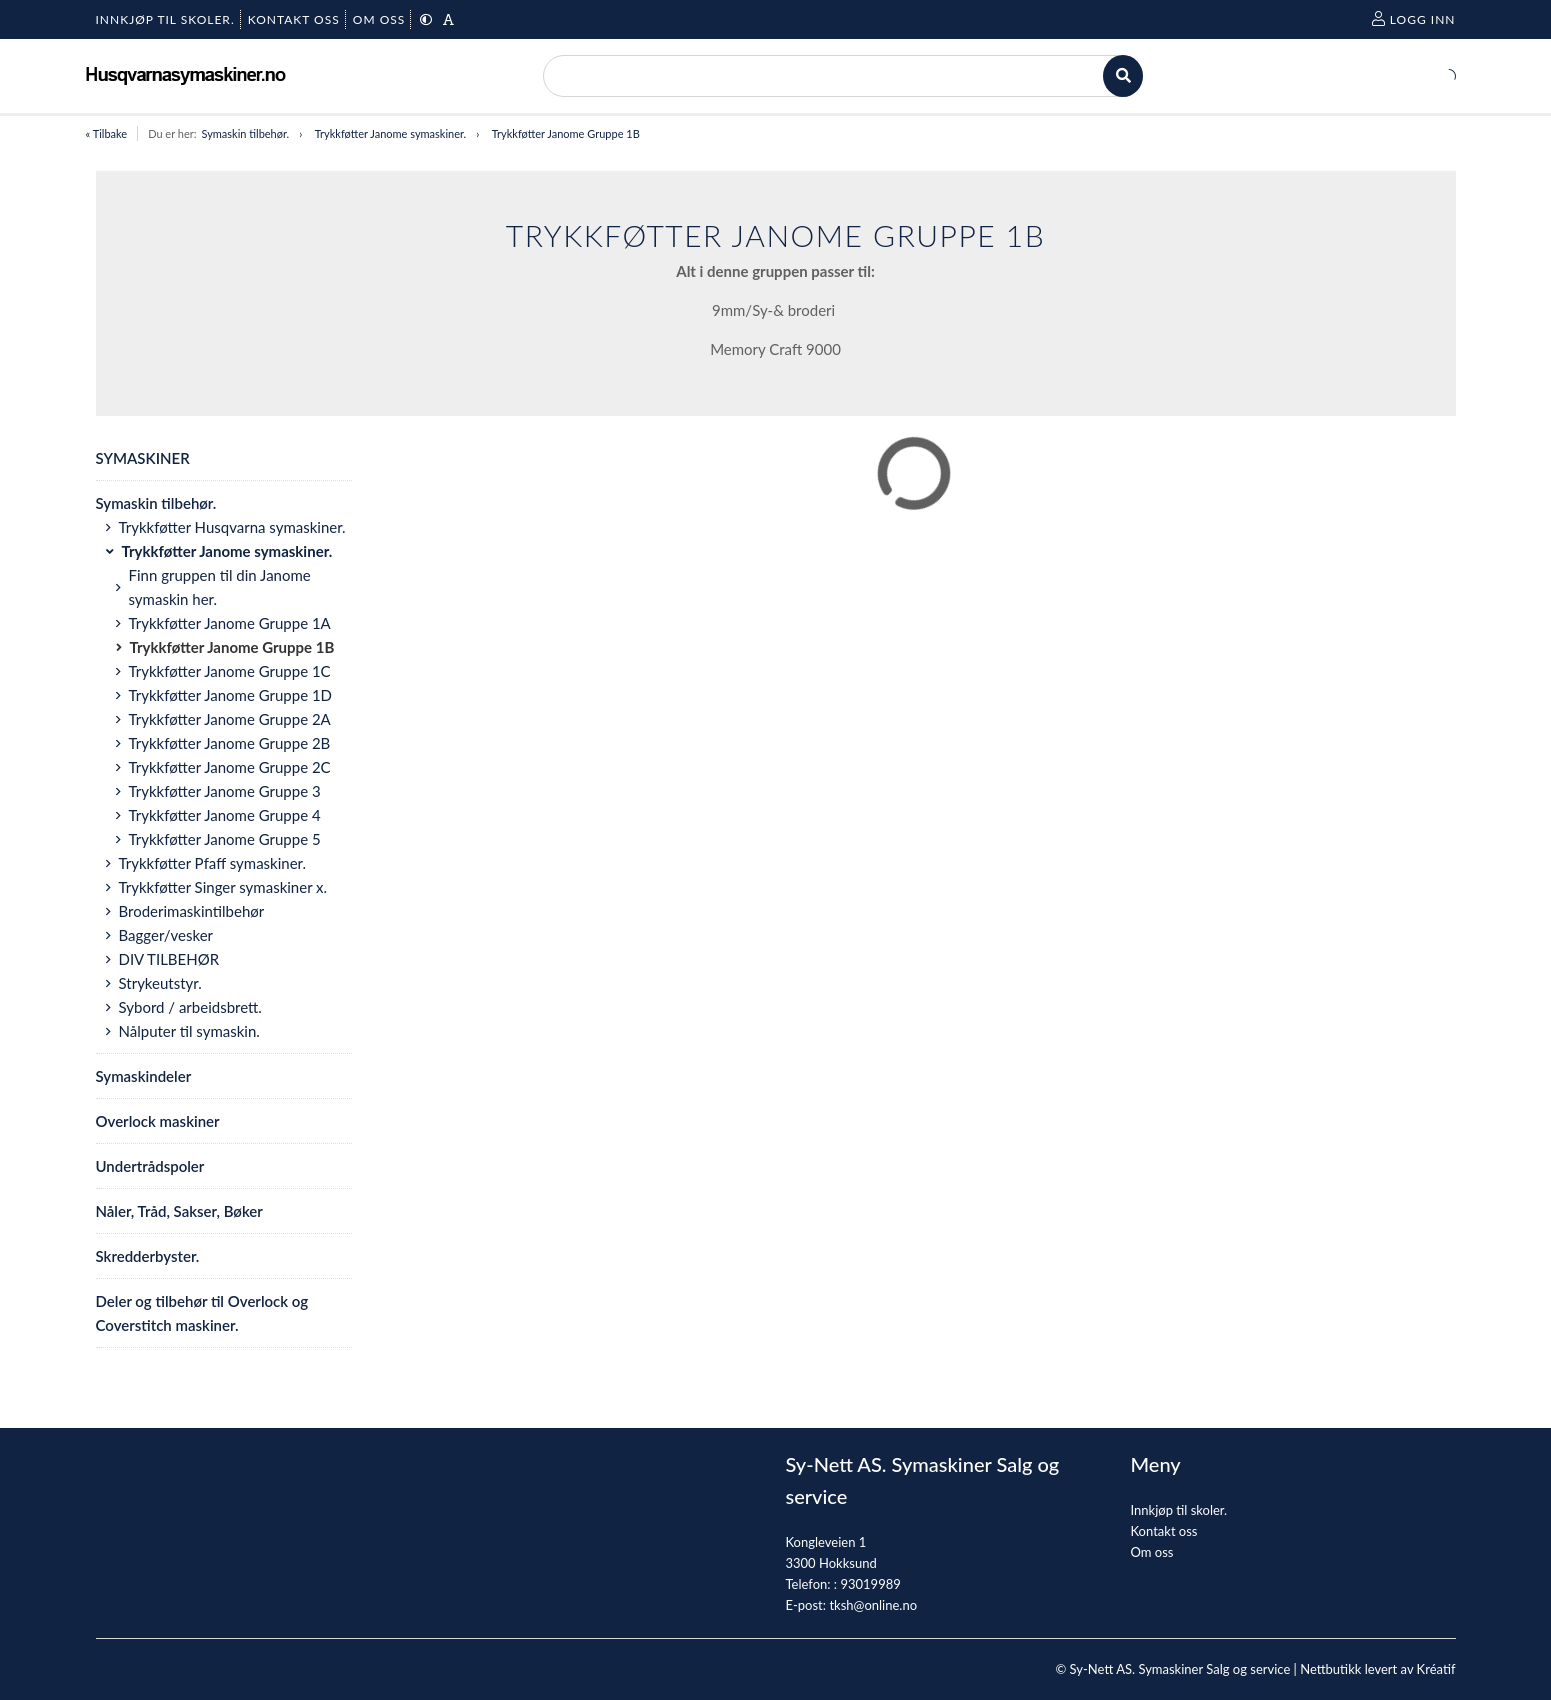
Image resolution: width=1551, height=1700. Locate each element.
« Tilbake (107, 133)
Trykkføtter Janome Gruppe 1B (566, 133)
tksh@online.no (873, 1605)
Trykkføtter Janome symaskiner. (390, 133)
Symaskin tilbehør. (245, 133)
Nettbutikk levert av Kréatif (1377, 1669)
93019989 (870, 1584)
